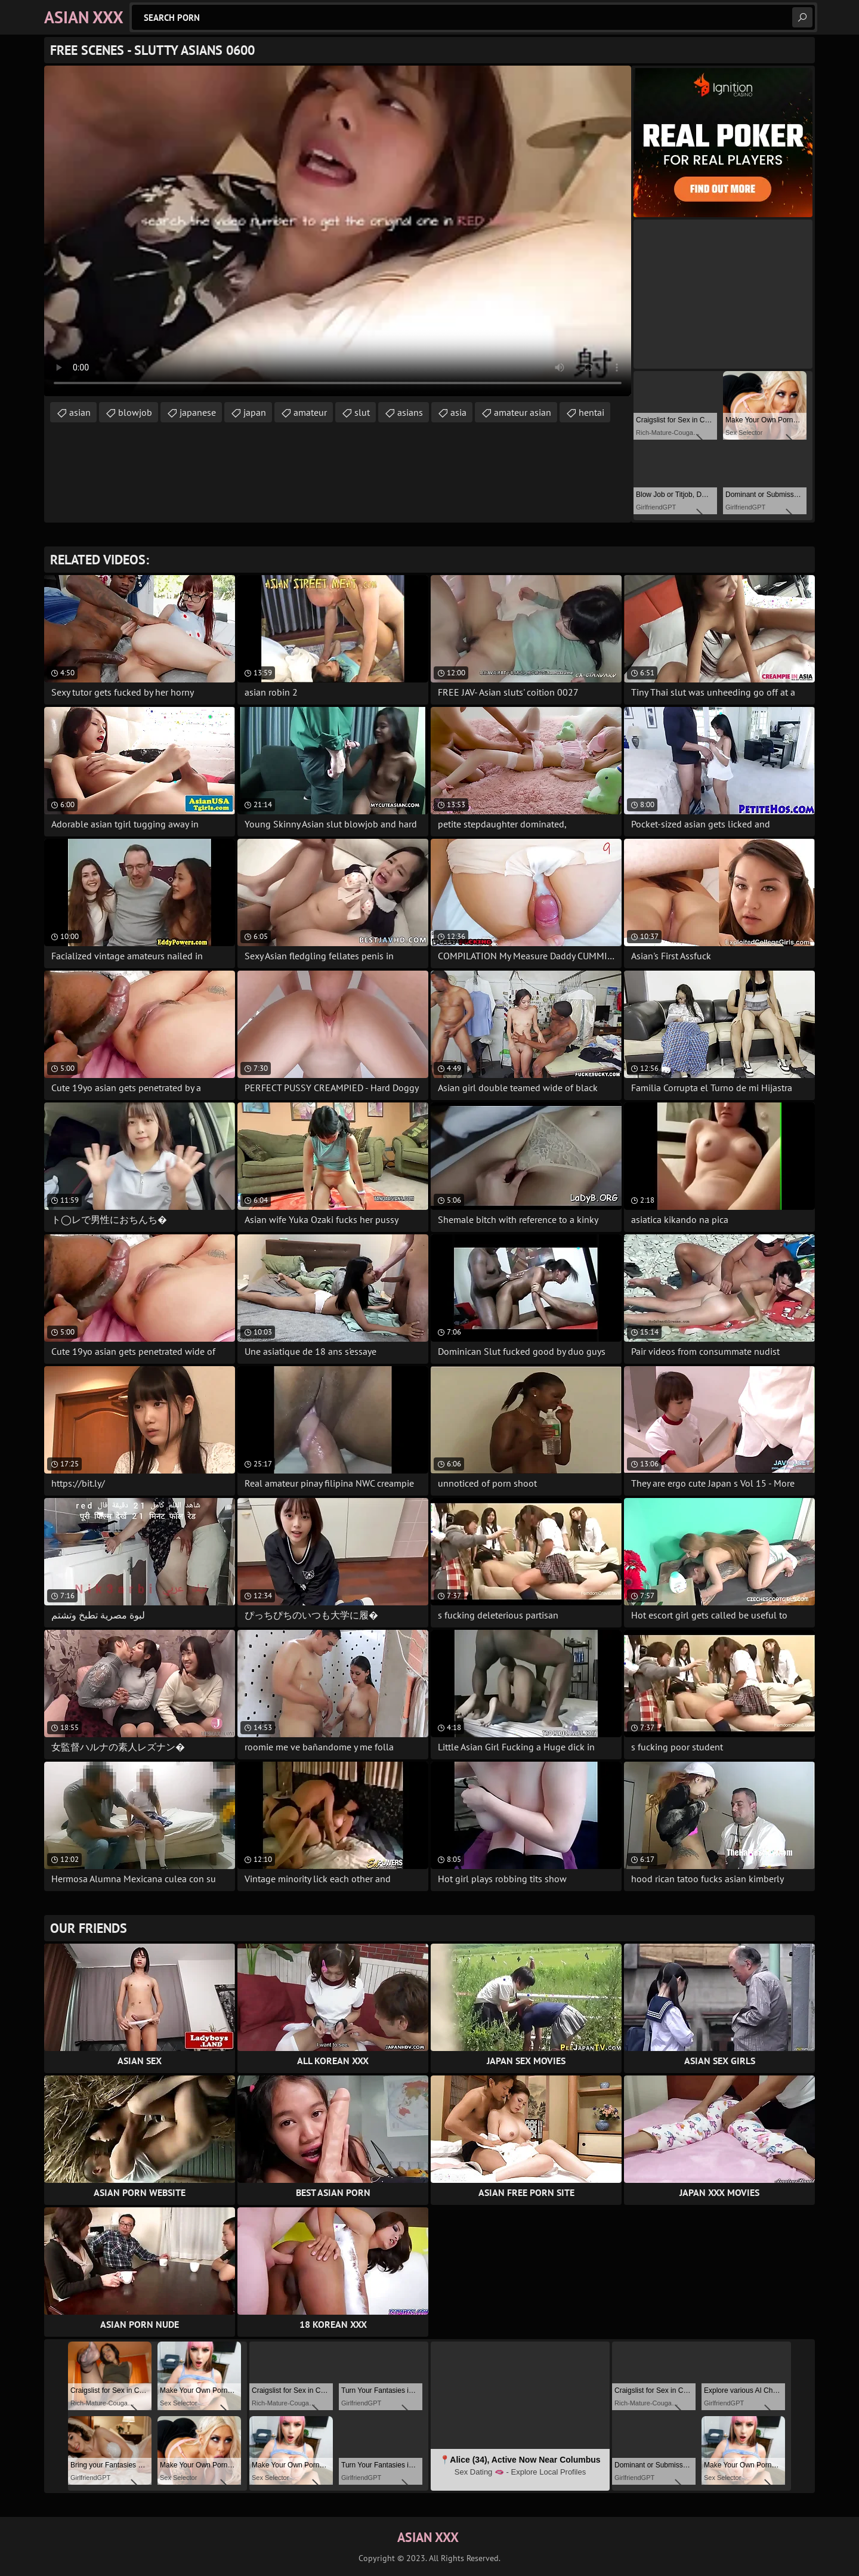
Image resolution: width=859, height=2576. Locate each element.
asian (80, 412)
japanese (198, 412)
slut (362, 412)
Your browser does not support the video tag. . (337, 231)
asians (410, 412)
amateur (310, 412)
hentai (591, 412)
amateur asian (522, 412)
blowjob (135, 412)
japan (254, 412)
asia (458, 412)
